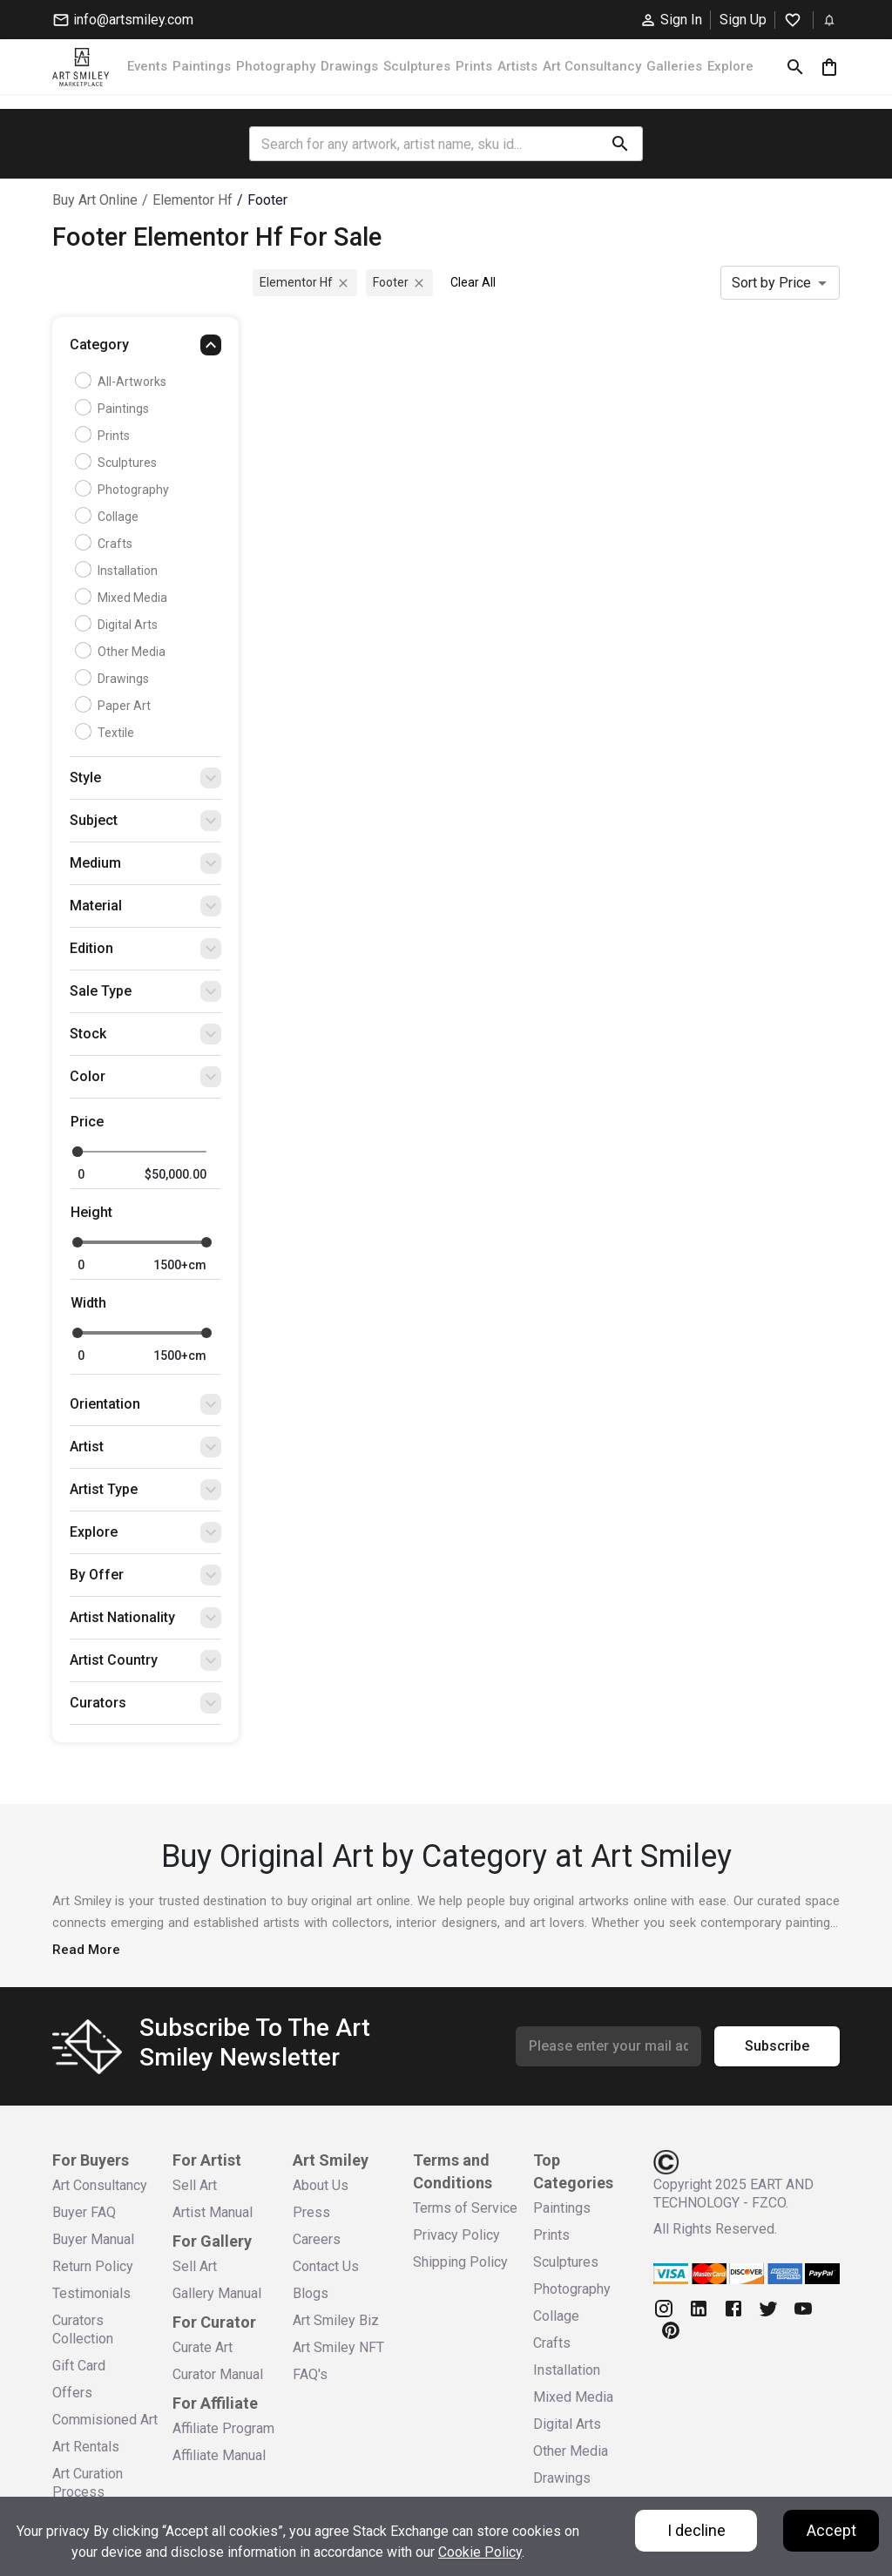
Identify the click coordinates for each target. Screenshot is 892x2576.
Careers (317, 2239)
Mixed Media (123, 598)
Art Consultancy (592, 66)
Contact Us (326, 2266)
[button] (145, 349)
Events (147, 66)
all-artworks (122, 382)
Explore (730, 66)
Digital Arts (118, 625)
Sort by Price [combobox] (771, 282)
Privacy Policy (456, 2235)
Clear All (473, 282)
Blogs (310, 2293)
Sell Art (194, 2185)
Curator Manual (217, 2374)
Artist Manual (212, 2212)
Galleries (674, 66)
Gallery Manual (216, 2293)
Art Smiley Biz (336, 2320)
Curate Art (202, 2347)
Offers (72, 2392)
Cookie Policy (480, 2552)
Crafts (105, 544)
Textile (106, 733)
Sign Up (743, 19)
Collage (109, 517)
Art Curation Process (87, 2482)
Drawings (349, 66)
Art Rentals (85, 2446)
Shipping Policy (460, 2262)
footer (267, 200)
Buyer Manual (93, 2239)
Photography (275, 66)
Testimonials (91, 2293)
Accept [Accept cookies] (831, 2530)
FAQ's (310, 2374)
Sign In (670, 20)
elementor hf (192, 200)
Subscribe (777, 2046)
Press (311, 2212)
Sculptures (416, 66)
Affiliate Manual (219, 2455)
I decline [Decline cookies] (696, 2530)
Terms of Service (465, 2208)
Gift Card (78, 2365)
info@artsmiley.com (122, 20)
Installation (118, 571)
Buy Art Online (95, 200)
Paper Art (115, 706)
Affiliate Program (223, 2428)
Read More (86, 1949)
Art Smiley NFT (338, 2347)
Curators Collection (82, 2329)
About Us (320, 2185)
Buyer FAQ (84, 2212)
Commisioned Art (105, 2419)
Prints (474, 66)
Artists (517, 66)
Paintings (201, 66)
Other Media (122, 652)
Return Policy (92, 2266)
